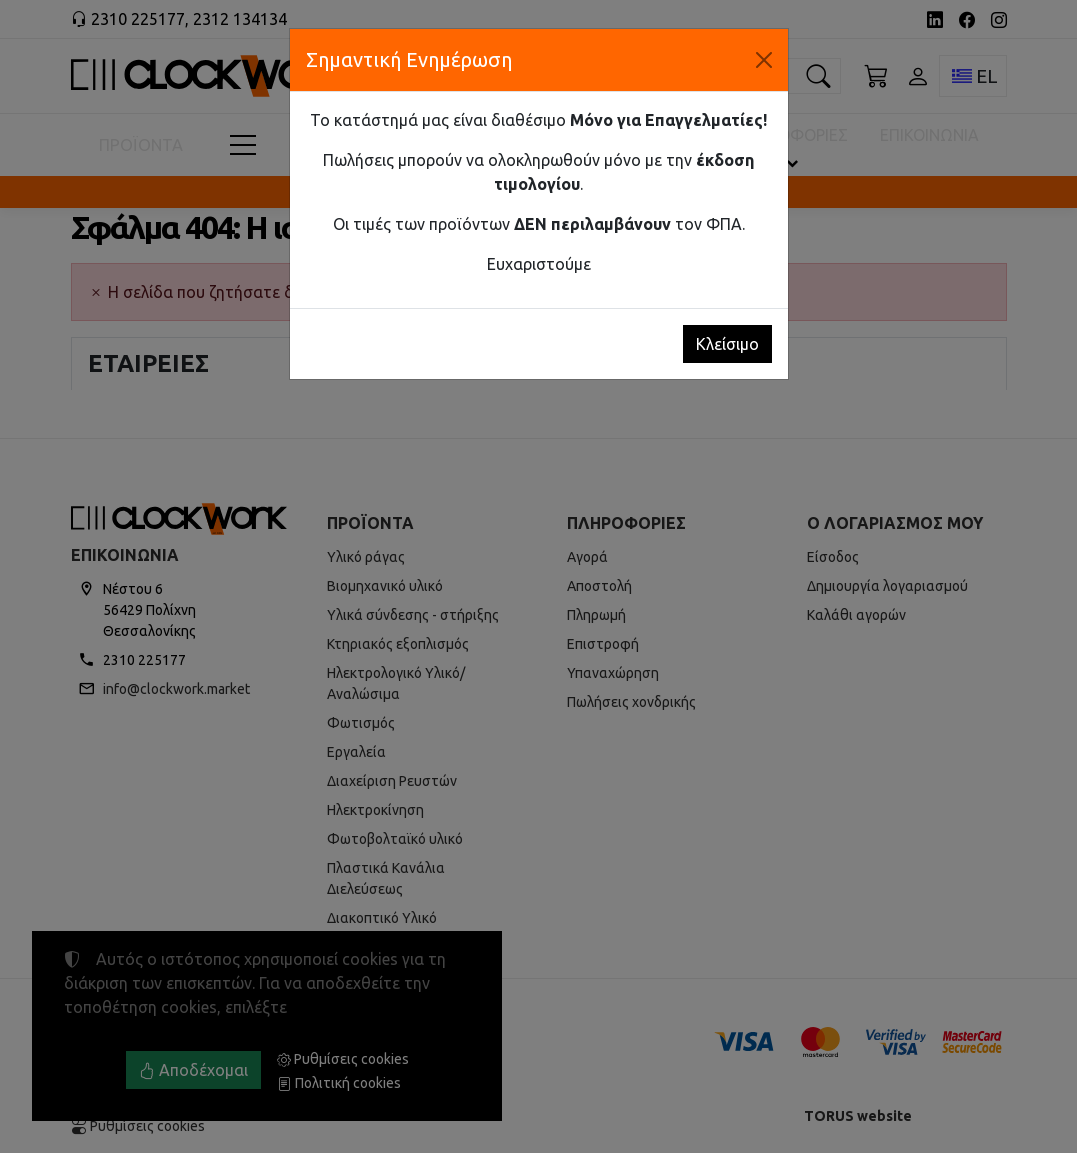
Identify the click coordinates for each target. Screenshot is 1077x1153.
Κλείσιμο (727, 344)
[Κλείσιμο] (764, 60)
